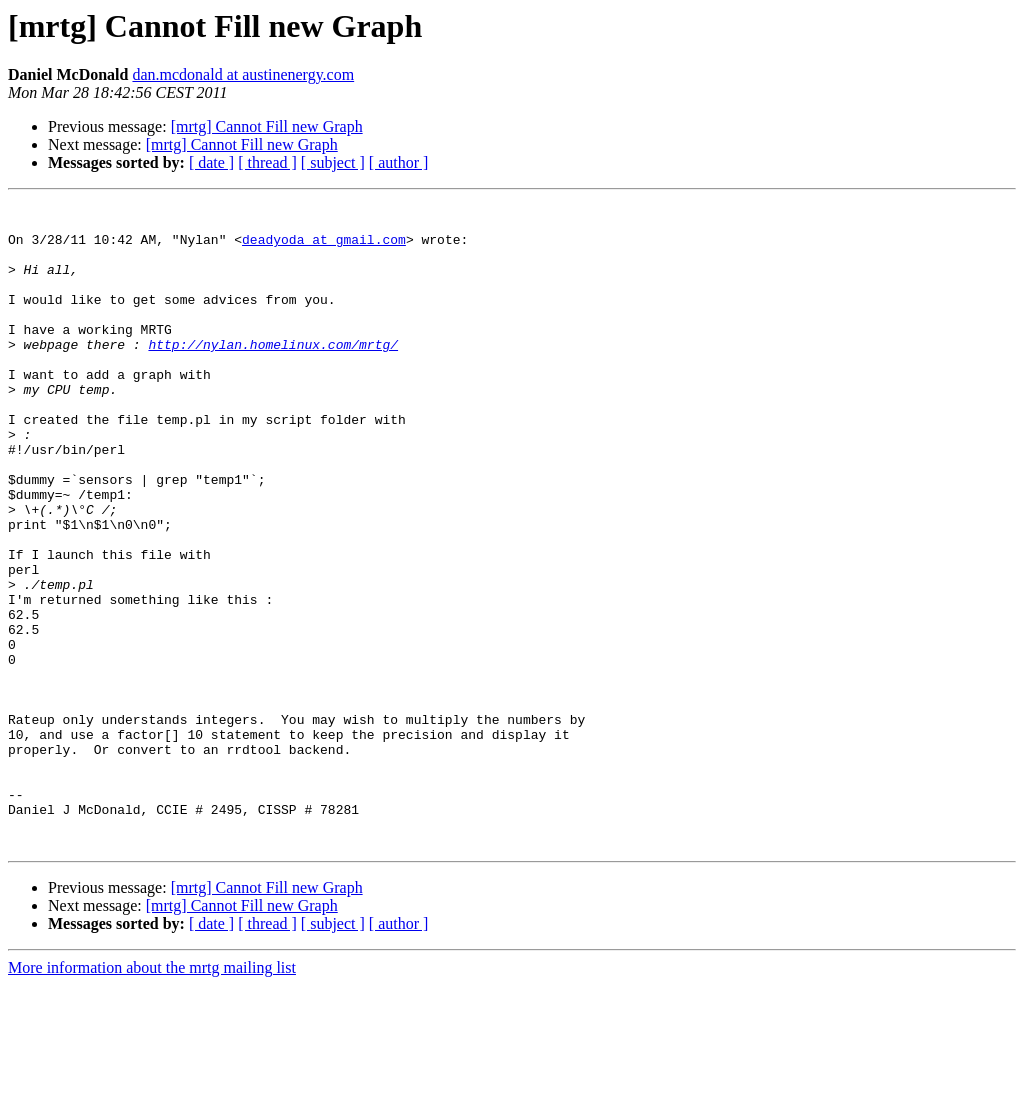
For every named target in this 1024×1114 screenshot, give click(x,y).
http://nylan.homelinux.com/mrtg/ (273, 374)
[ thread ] (267, 162)
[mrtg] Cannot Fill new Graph (267, 126)
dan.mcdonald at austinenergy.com (243, 74)
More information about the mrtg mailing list (152, 1096)
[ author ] (399, 162)
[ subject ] (333, 162)
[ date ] (211, 162)
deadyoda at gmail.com (324, 248)
